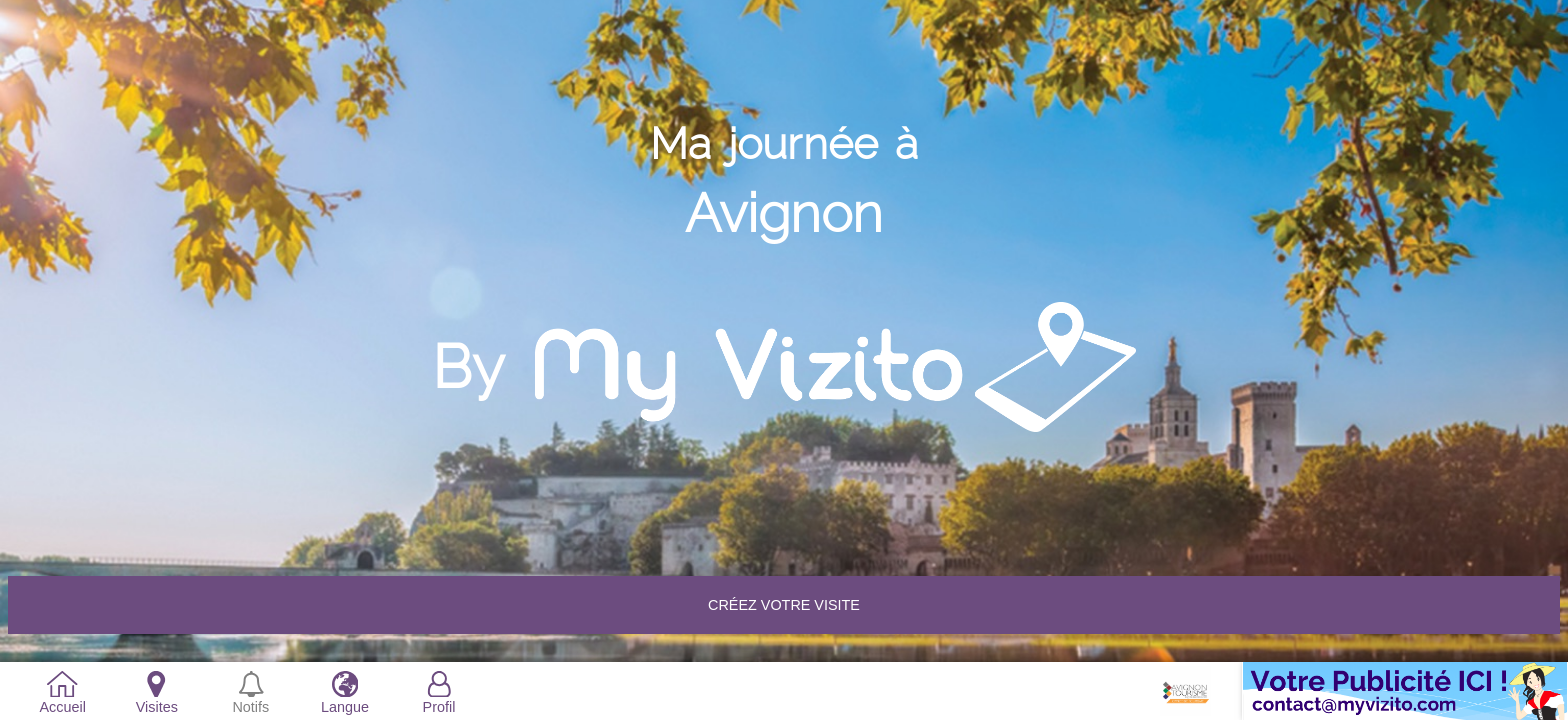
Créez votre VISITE (784, 605)
